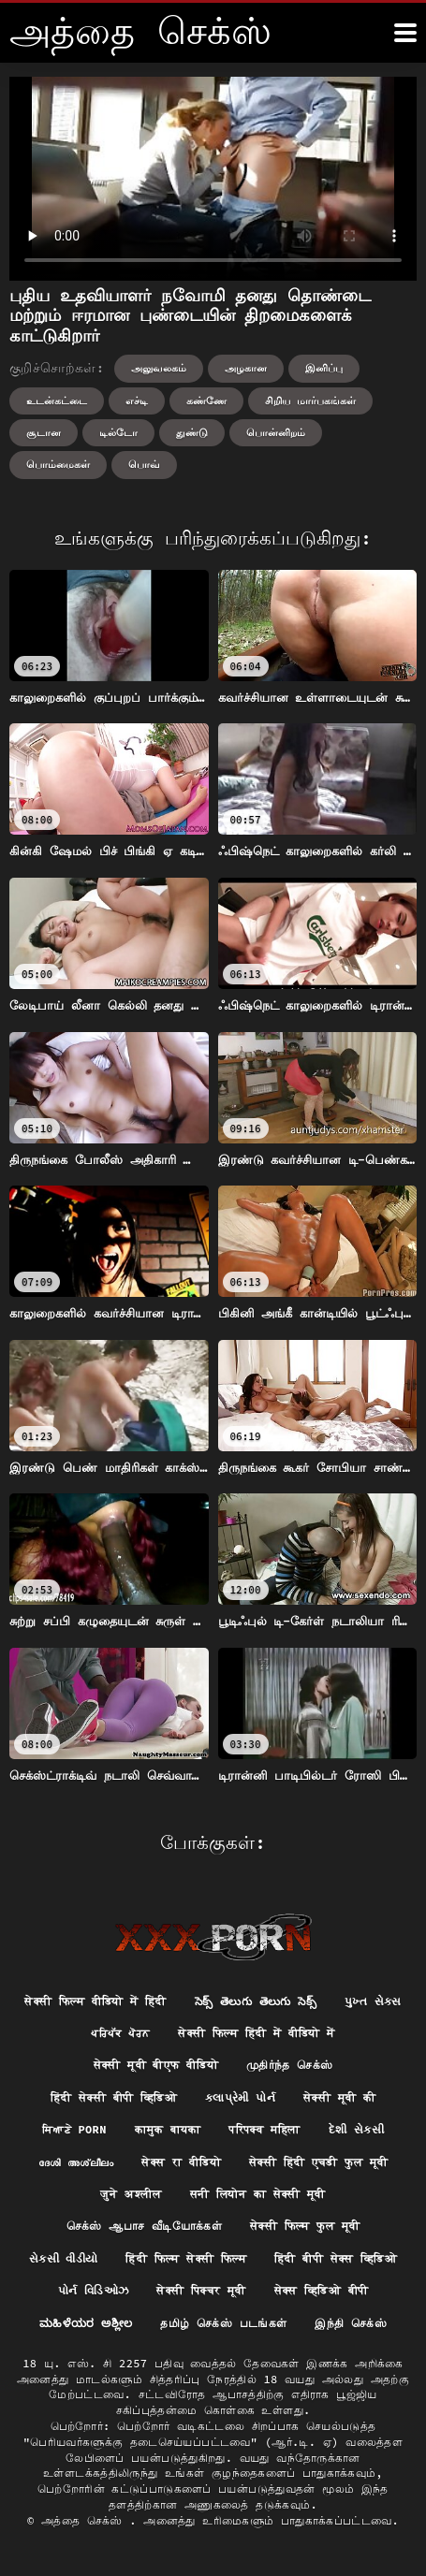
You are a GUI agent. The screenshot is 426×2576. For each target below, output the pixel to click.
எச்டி (136, 400)
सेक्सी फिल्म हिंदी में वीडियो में (256, 2033)
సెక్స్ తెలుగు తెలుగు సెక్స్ (255, 2001)
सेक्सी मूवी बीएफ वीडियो (156, 2065)
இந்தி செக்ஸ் (351, 2323)
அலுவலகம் (158, 367)
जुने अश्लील (131, 2194)
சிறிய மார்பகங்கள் (310, 400)
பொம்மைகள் (58, 464)
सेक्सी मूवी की (339, 2097)
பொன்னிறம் (275, 432)
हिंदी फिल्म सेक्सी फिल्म (185, 2258)
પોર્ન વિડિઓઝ (93, 2290)
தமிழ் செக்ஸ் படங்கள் (223, 2323)
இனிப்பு (324, 367)
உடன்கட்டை (56, 400)
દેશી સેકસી (356, 2129)
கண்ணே (206, 400)
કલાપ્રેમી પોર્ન (240, 2097)
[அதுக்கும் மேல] (405, 32)
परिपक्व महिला (264, 2129)
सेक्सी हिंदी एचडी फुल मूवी (318, 2162)
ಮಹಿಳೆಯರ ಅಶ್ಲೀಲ (85, 2323)
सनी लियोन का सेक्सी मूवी (258, 2194)
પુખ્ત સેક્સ (373, 2001)
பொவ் (144, 464)
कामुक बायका (168, 2129)
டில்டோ (118, 432)
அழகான (246, 367)
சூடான (43, 432)
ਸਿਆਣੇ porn (74, 2129)
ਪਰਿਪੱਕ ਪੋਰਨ (120, 2033)
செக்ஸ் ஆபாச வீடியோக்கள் (144, 2226)
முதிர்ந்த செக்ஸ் (289, 2065)
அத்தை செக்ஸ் (85, 2520)
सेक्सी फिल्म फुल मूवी (305, 2226)
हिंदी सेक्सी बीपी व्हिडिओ (114, 2097)
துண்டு (192, 432)
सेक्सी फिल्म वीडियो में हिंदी (95, 2001)
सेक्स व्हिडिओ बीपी (321, 2290)
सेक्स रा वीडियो (181, 2162)
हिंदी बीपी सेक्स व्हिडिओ (335, 2258)
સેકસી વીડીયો (63, 2258)
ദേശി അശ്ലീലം (76, 2162)
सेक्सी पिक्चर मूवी (200, 2290)
